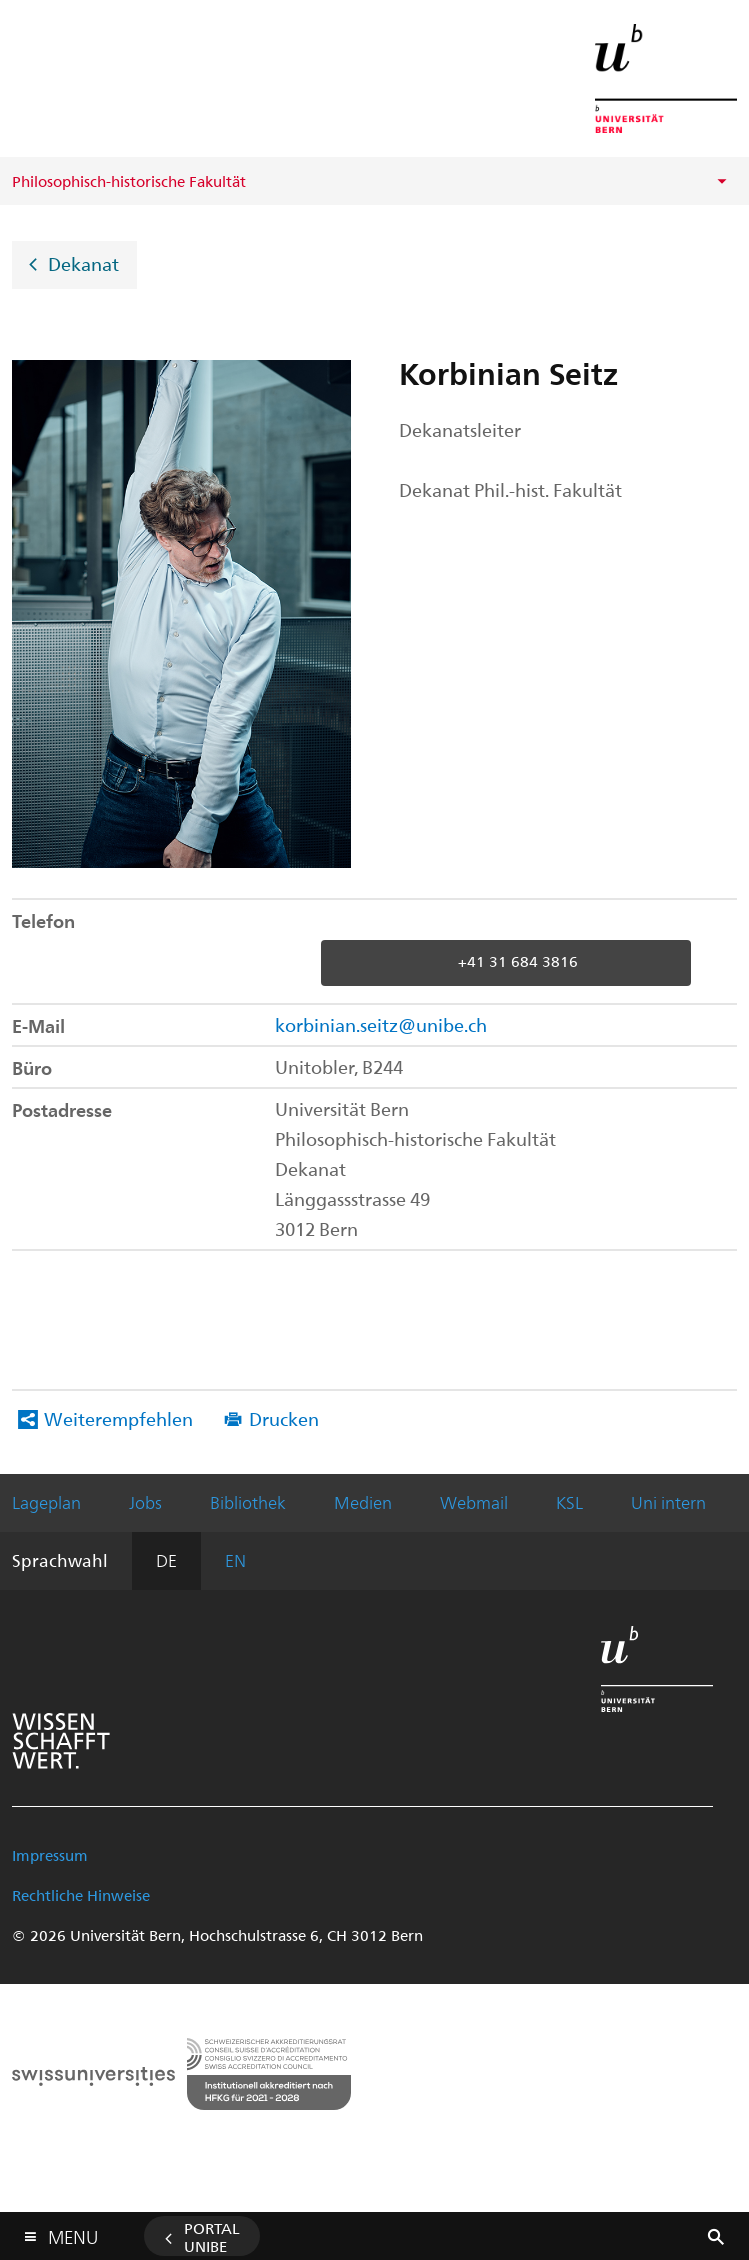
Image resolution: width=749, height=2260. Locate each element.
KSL (569, 1502)
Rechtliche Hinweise (81, 1895)
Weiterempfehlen (118, 1418)
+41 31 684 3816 (518, 961)
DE (166, 1560)
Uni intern (668, 1502)
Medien (363, 1502)
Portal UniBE (212, 2237)
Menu (73, 2232)
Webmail (474, 1502)
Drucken (284, 1418)
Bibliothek (248, 1502)
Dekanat (83, 262)
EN (235, 1560)
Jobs (145, 1502)
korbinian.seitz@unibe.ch (381, 1024)
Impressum (50, 1855)
